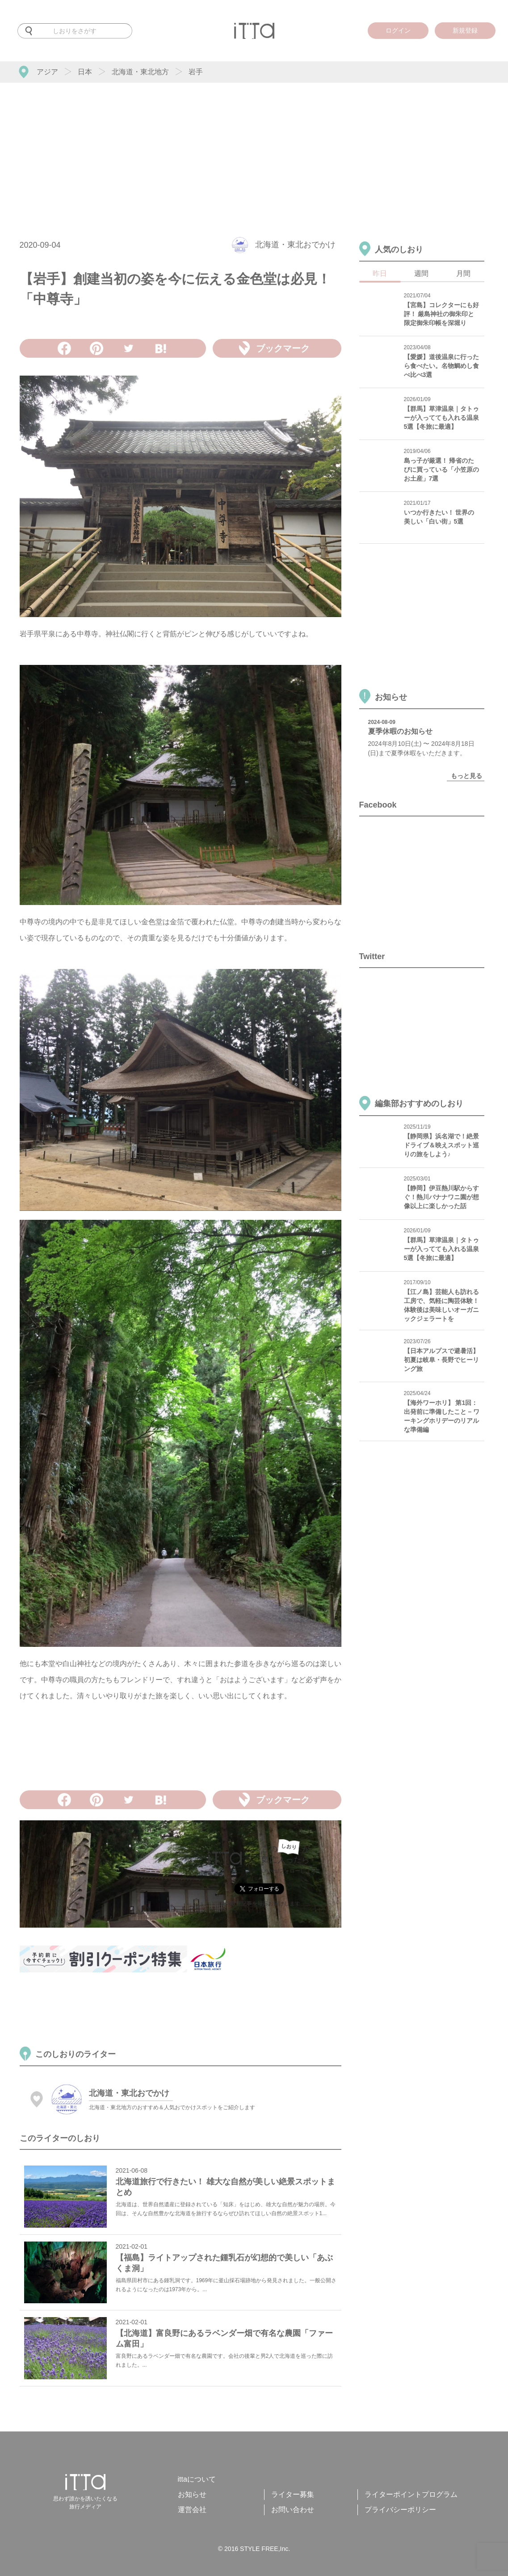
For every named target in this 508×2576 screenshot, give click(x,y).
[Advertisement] (254, 149)
